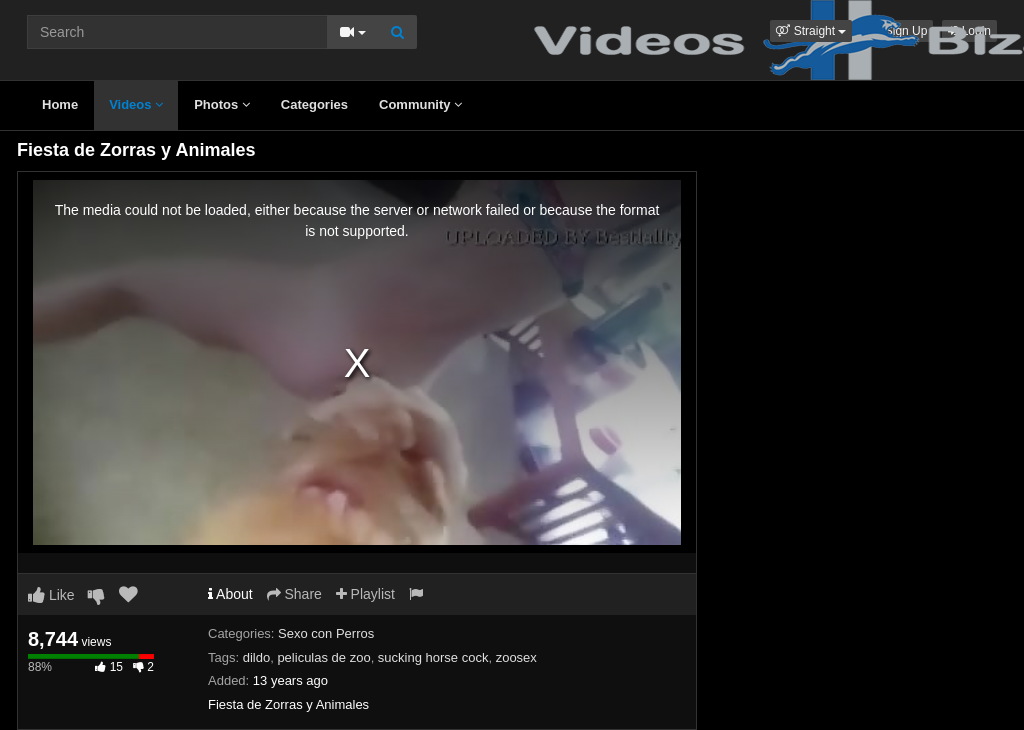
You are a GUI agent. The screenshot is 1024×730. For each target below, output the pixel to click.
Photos (222, 104)
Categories (314, 104)
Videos (136, 104)
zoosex (516, 657)
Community (420, 104)
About (230, 594)
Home (60, 104)
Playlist (365, 594)
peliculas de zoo (323, 657)
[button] (811, 31)
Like (51, 595)
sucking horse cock (433, 657)
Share (294, 594)
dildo (256, 657)
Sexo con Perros (326, 633)
